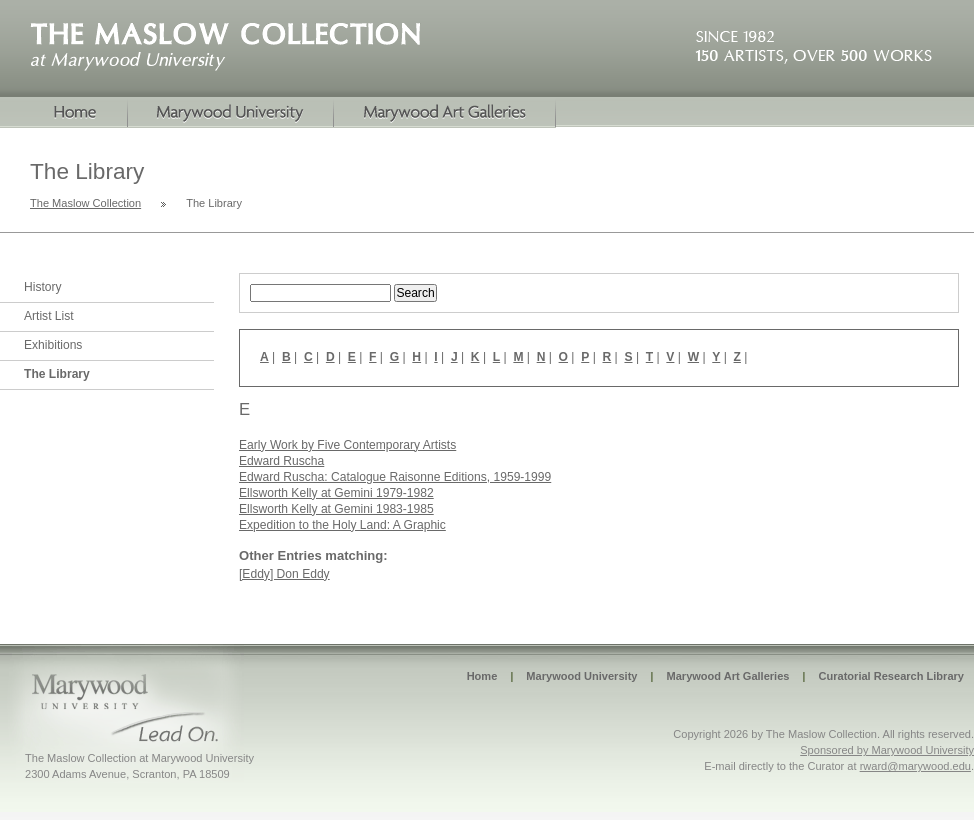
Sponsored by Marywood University (887, 750)
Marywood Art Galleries (727, 676)
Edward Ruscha (281, 461)
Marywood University (231, 113)
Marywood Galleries (445, 113)
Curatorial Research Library (891, 676)
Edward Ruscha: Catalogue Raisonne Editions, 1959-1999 (395, 477)
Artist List (49, 316)
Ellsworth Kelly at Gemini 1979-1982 (336, 493)
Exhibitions (53, 345)
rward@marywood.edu (915, 766)
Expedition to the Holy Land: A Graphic (342, 525)
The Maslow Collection (85, 203)
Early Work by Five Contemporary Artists (347, 445)
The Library (57, 374)
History (43, 287)
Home (64, 113)
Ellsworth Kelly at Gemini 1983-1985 (336, 509)
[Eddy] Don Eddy (284, 574)
